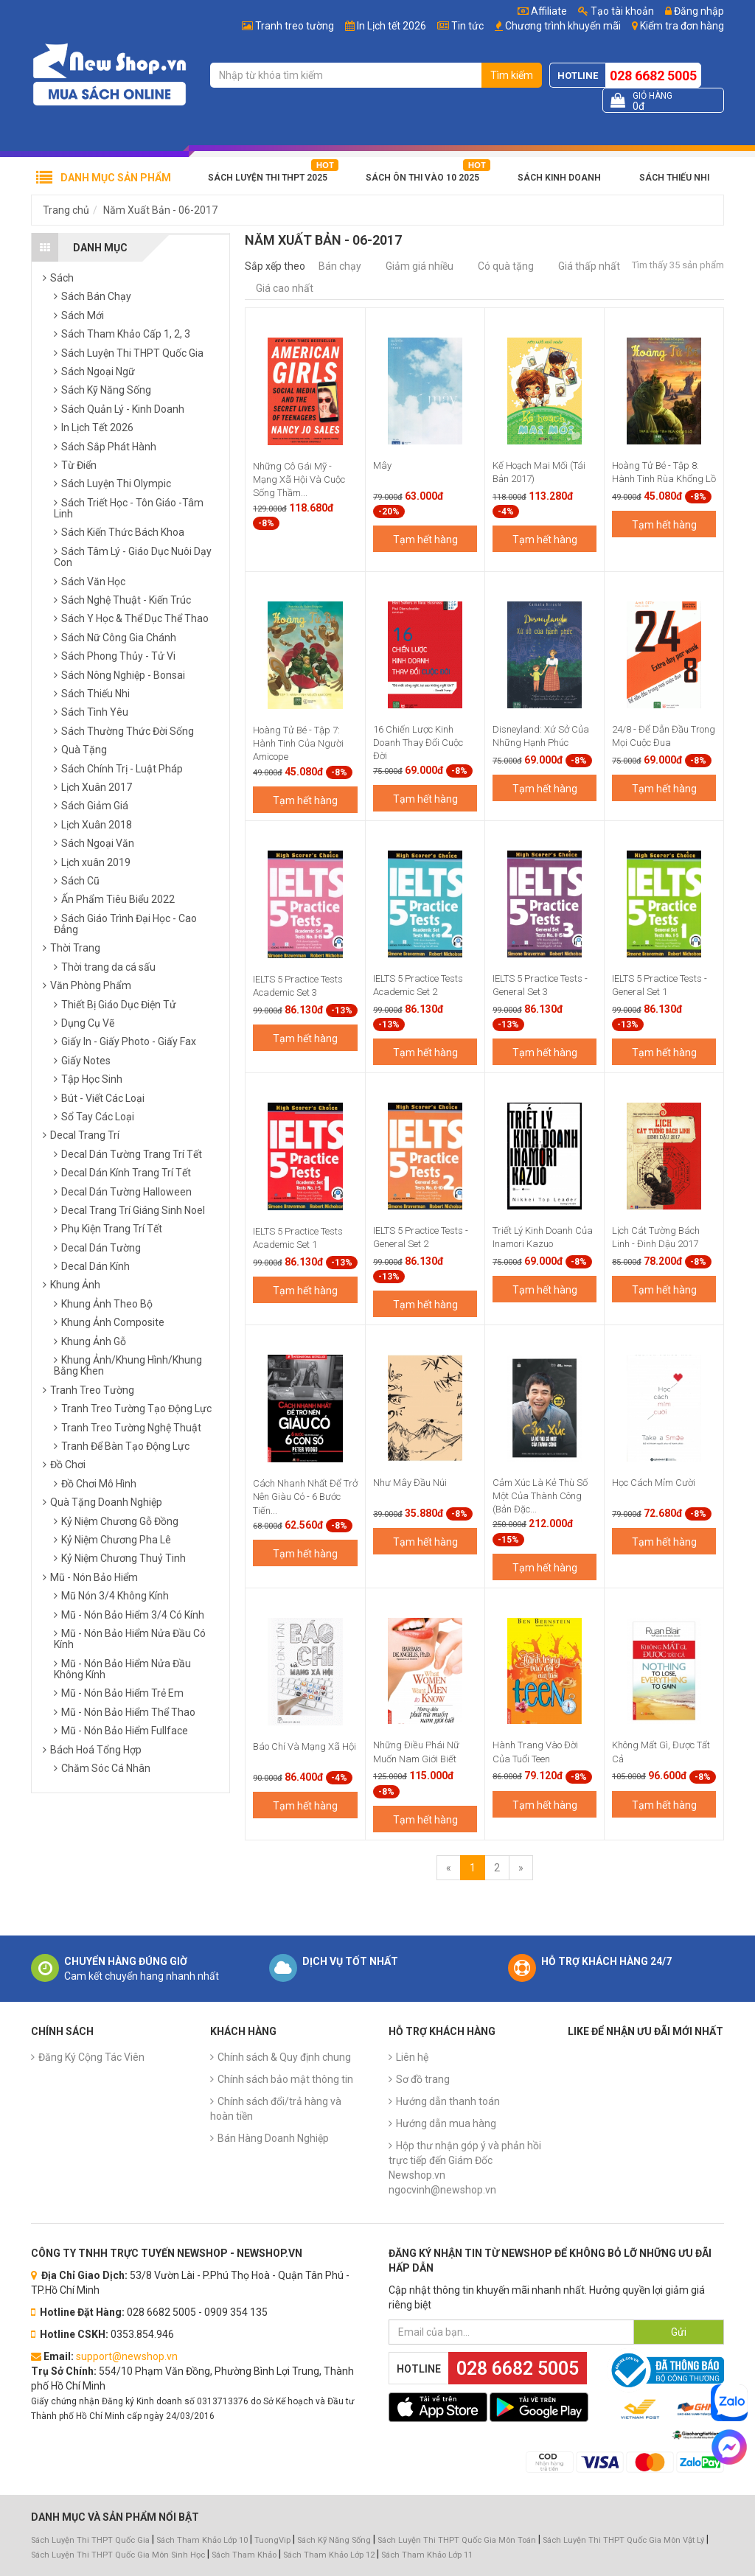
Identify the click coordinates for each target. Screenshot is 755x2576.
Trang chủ (66, 210)
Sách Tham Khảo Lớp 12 (330, 2555)
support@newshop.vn (127, 2356)
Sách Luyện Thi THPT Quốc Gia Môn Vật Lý (623, 2540)
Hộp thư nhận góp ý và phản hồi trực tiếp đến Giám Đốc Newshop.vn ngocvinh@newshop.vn (465, 2168)
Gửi (678, 2332)
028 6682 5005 (653, 75)
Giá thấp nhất (589, 266)
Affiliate (542, 11)
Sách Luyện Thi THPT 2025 (267, 177)
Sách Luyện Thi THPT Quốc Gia (90, 2540)
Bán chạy (340, 266)
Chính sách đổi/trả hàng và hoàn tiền (275, 2108)
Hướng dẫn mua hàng (446, 2123)
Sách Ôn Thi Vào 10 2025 (422, 177)
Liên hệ (412, 2057)
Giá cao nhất (284, 288)
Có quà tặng (506, 266)
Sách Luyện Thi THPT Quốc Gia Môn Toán (457, 2540)
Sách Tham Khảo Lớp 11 (427, 2555)
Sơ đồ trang (423, 2079)
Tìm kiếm (511, 75)
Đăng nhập (694, 11)
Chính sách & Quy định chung (284, 2057)
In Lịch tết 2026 (391, 26)
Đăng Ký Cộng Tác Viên (91, 2057)
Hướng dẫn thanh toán (448, 2101)
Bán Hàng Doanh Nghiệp (273, 2138)
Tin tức (467, 26)
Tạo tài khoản (616, 11)
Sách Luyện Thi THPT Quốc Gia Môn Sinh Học (118, 2555)
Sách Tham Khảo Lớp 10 (202, 2540)
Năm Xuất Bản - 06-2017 (160, 210)
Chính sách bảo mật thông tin (285, 2079)
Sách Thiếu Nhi (674, 177)
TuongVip (272, 2540)
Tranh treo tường (294, 26)
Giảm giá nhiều (419, 266)
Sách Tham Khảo (244, 2555)
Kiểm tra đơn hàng (682, 26)
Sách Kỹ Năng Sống (334, 2540)
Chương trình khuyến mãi (563, 26)
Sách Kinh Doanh (559, 177)
